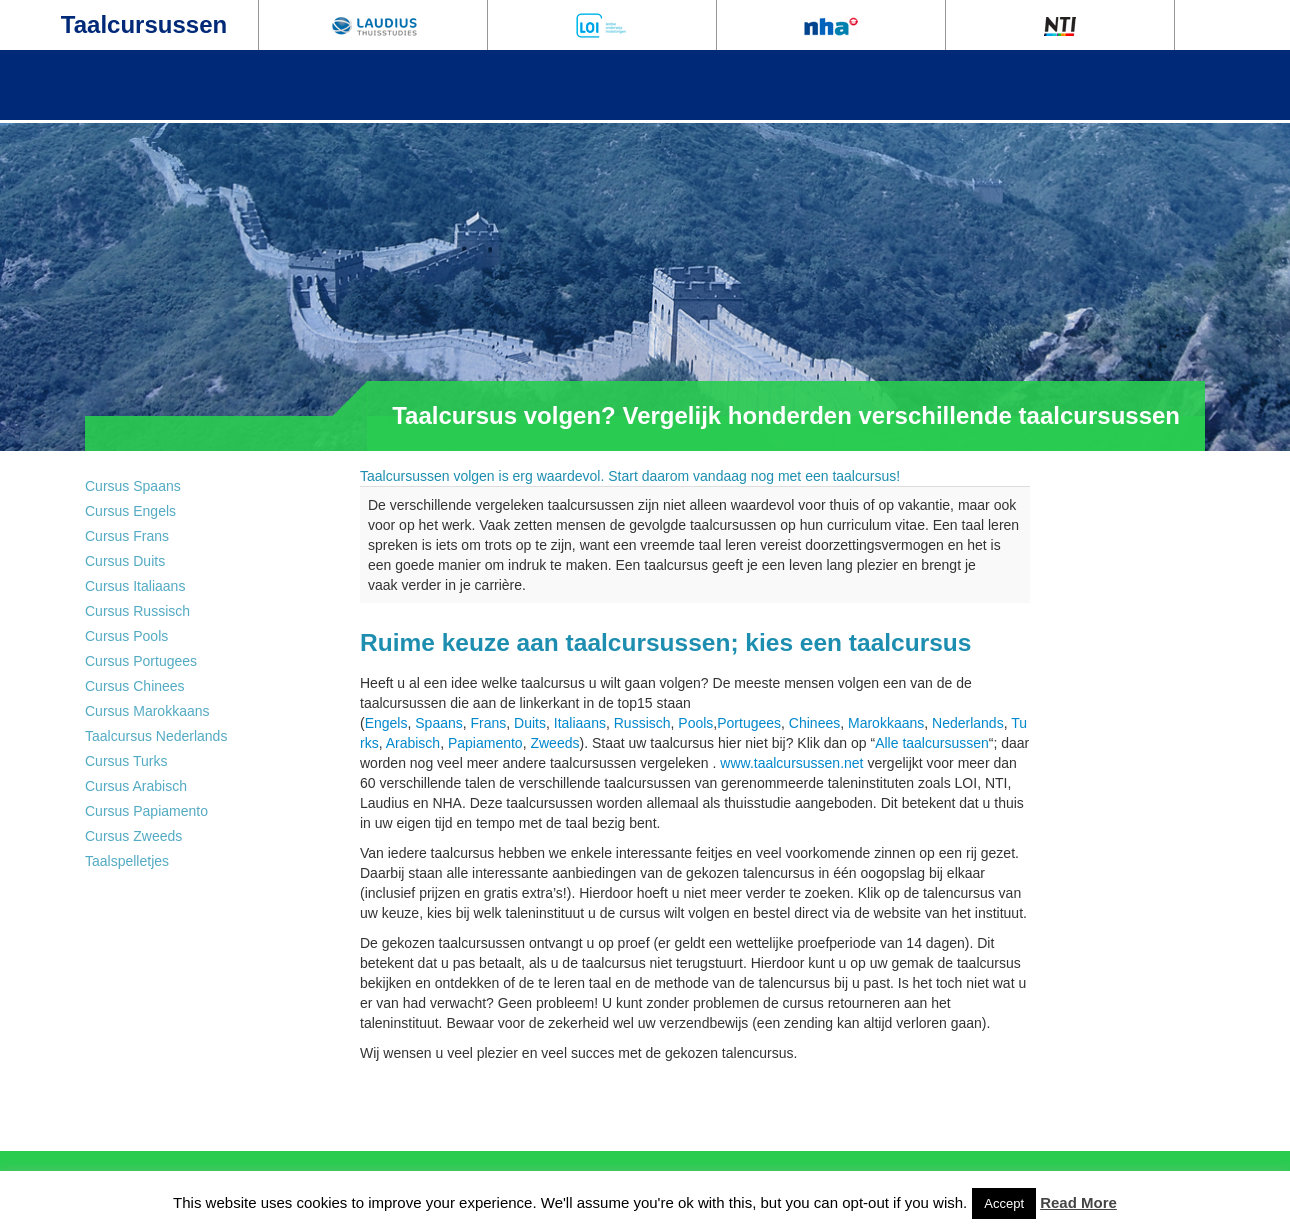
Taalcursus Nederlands (156, 736)
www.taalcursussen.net (791, 763)
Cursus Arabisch (136, 786)
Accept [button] (1004, 1203)
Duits (530, 723)
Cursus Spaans (133, 486)
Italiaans (580, 723)
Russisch (642, 723)
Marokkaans (886, 723)
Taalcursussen (144, 24)
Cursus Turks (126, 761)
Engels (386, 723)
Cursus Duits (125, 561)
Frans (489, 723)
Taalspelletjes (127, 861)
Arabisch (413, 743)
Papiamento (485, 743)
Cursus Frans (127, 536)
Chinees (814, 723)
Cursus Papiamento (146, 811)
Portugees (749, 723)
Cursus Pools (126, 636)
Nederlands (968, 723)
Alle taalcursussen (932, 743)
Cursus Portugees (141, 661)
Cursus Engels (130, 511)
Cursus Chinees (135, 686)
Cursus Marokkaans (147, 711)
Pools (695, 723)
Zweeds (554, 743)
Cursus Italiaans (135, 586)
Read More (1078, 1202)
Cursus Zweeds (133, 836)
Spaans (438, 723)
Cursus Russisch (137, 611)
